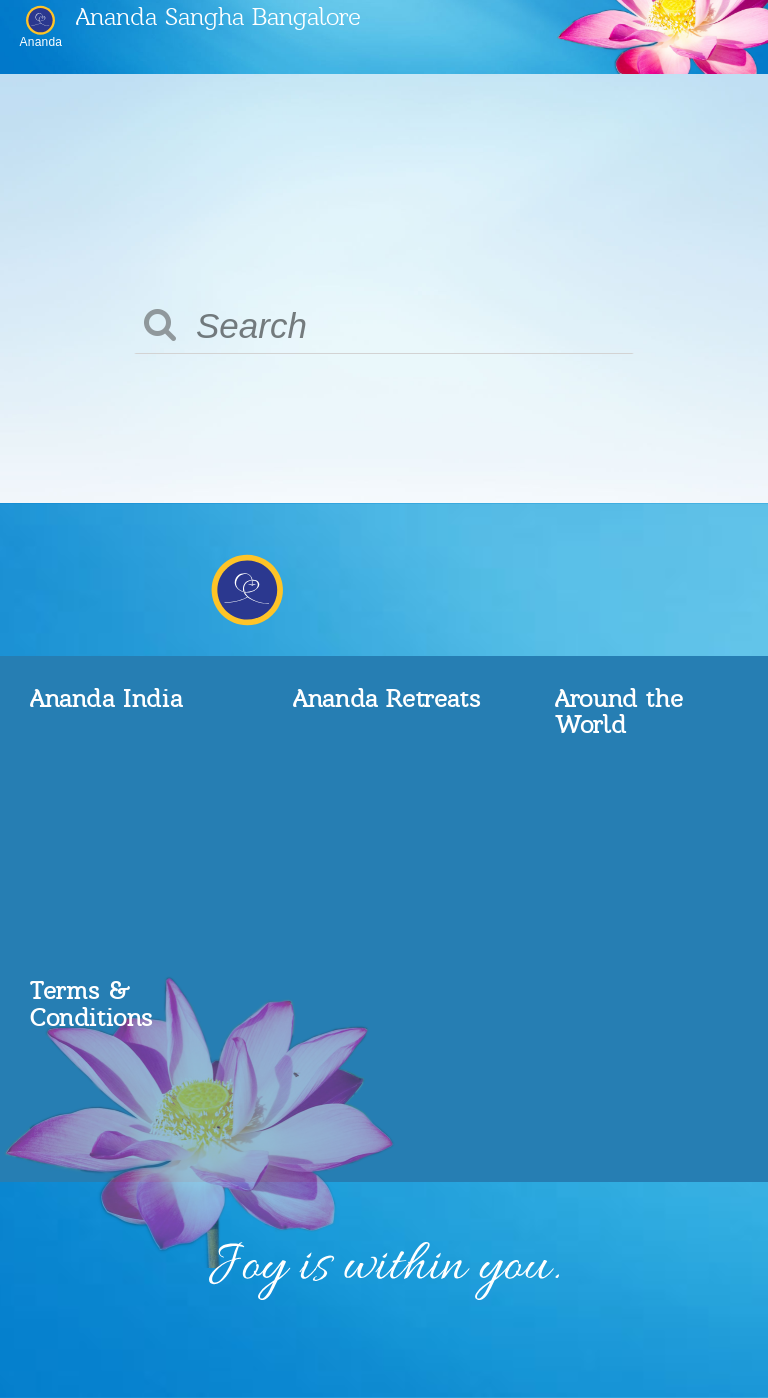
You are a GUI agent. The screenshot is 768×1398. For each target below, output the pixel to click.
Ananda (41, 41)
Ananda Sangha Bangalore (218, 15)
